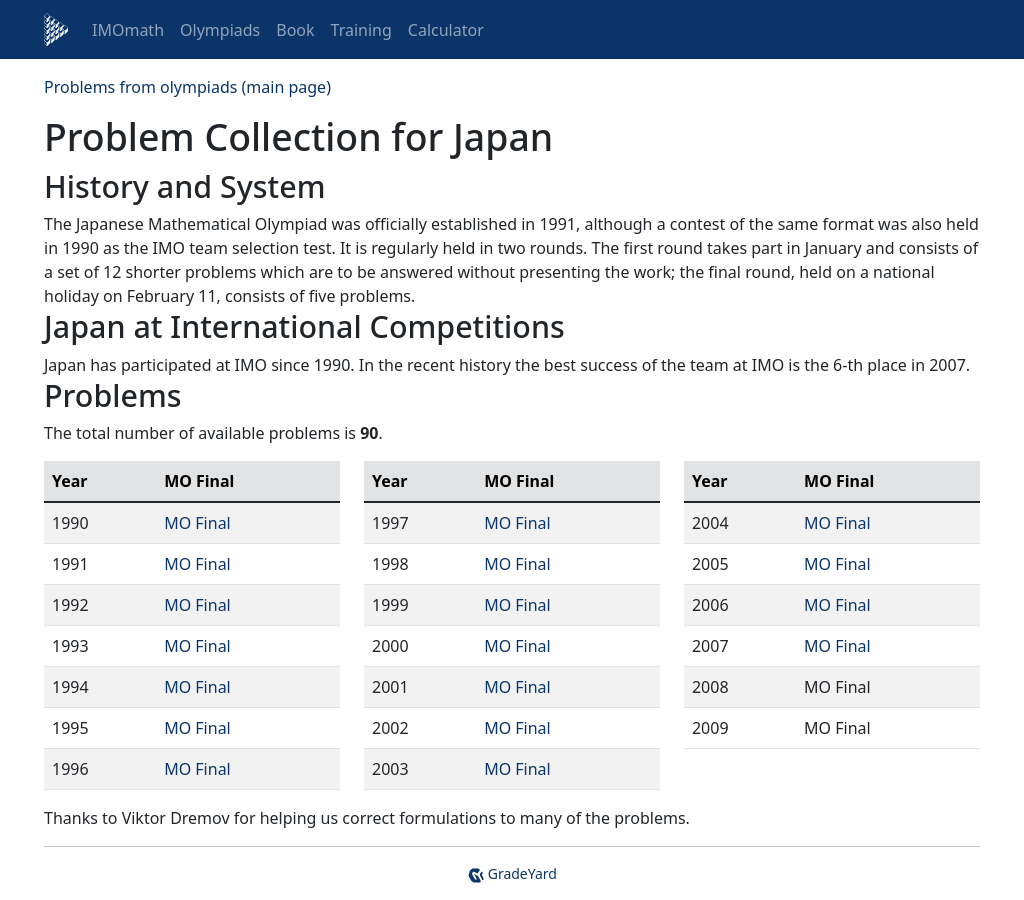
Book (295, 30)
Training (361, 30)
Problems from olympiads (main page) (187, 87)
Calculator (446, 30)
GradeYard (512, 873)
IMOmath (128, 30)
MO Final (197, 523)
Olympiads (220, 30)
